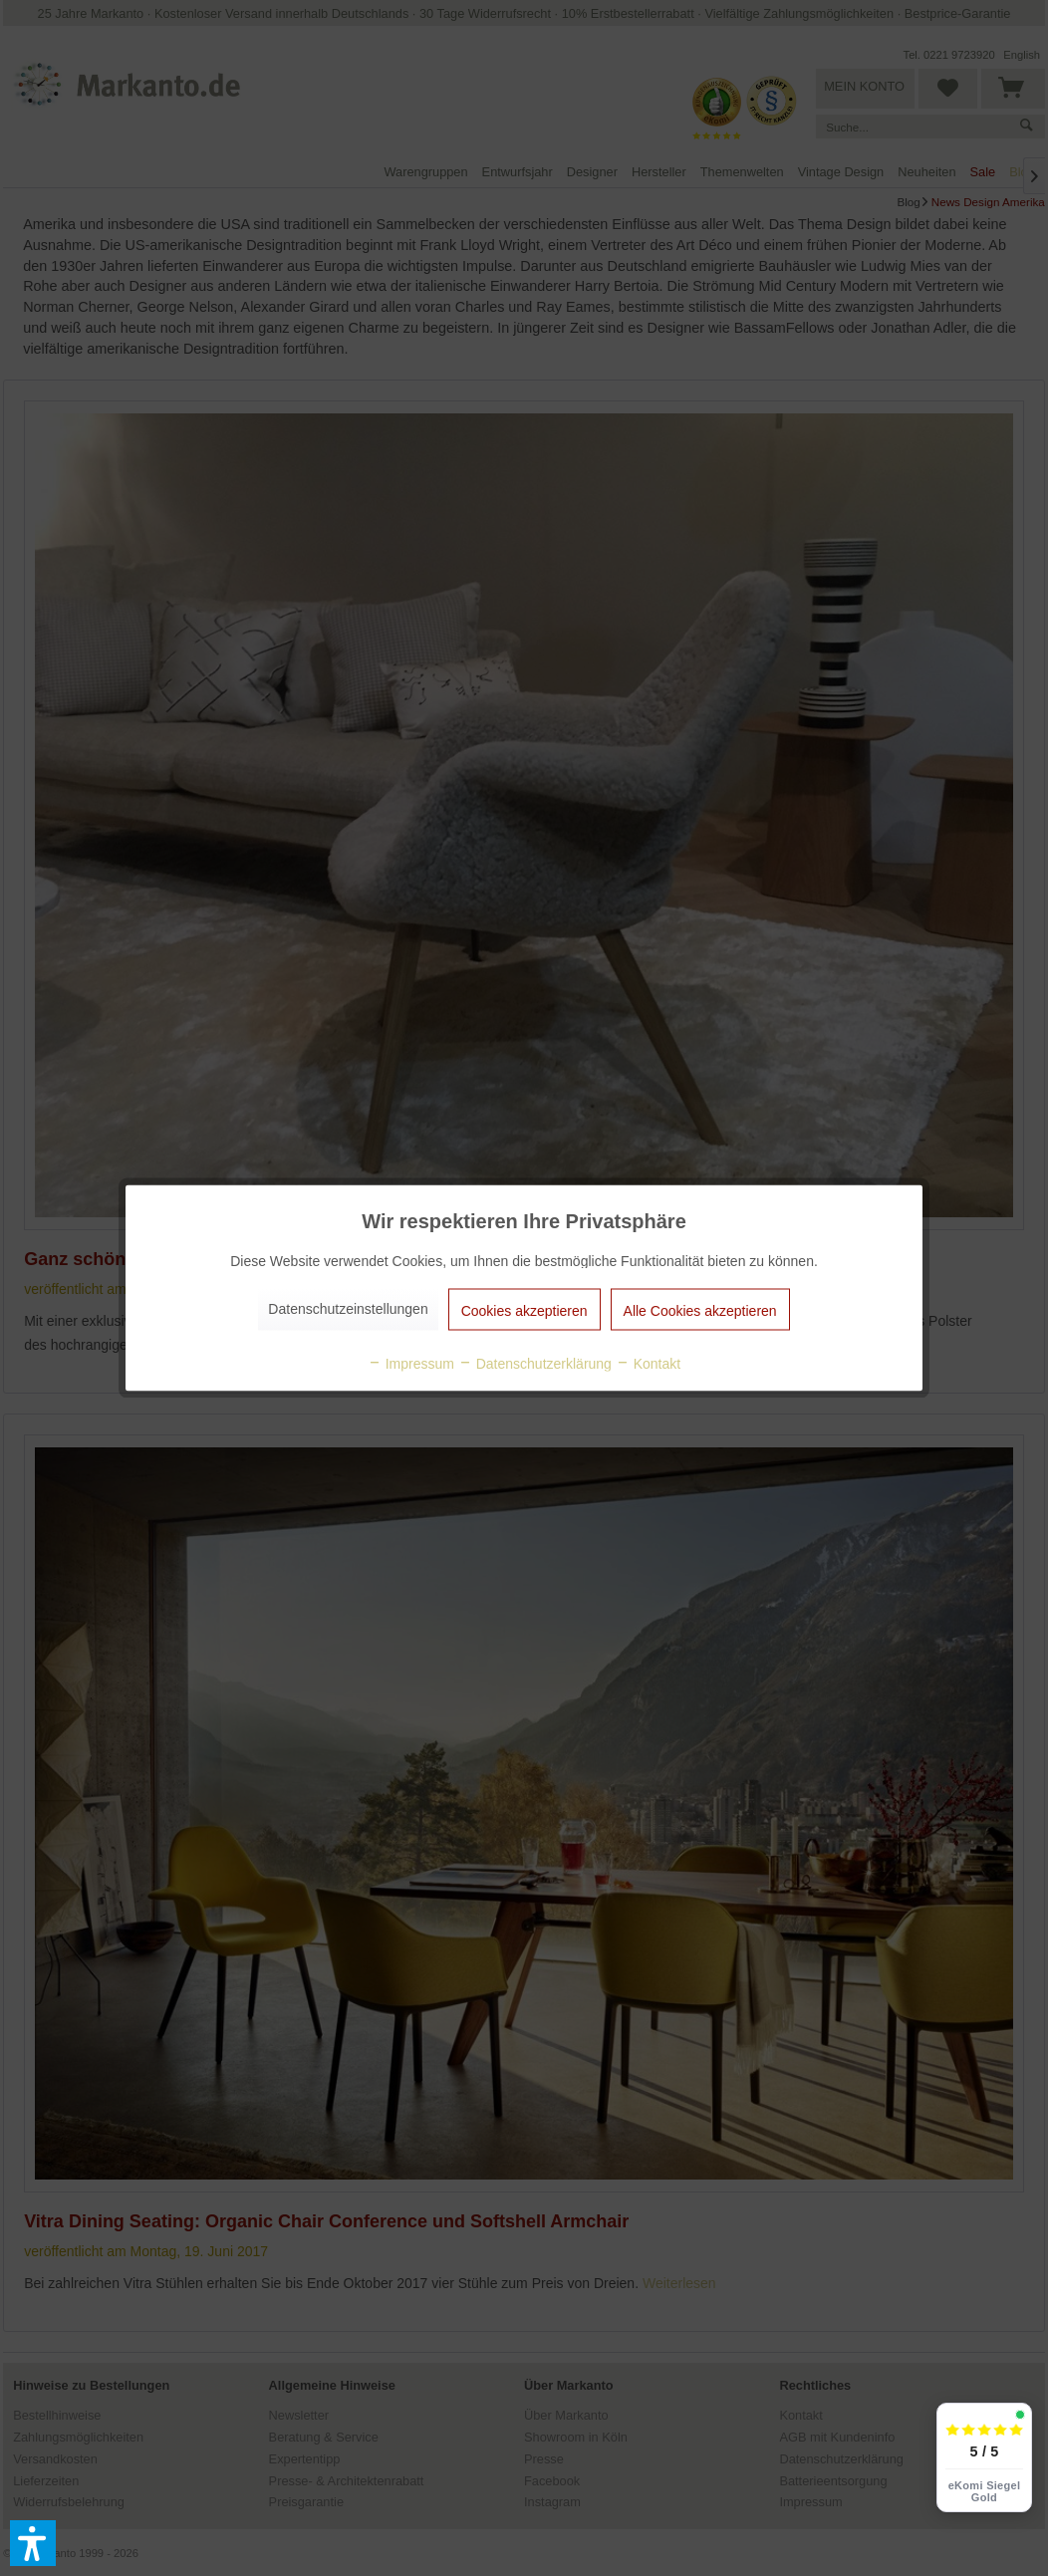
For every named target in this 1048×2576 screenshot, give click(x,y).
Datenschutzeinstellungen (347, 1309)
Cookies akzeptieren (524, 1311)
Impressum (411, 1364)
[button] (33, 2543)
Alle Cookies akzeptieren (700, 1311)
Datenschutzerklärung (535, 1364)
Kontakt (648, 1364)
